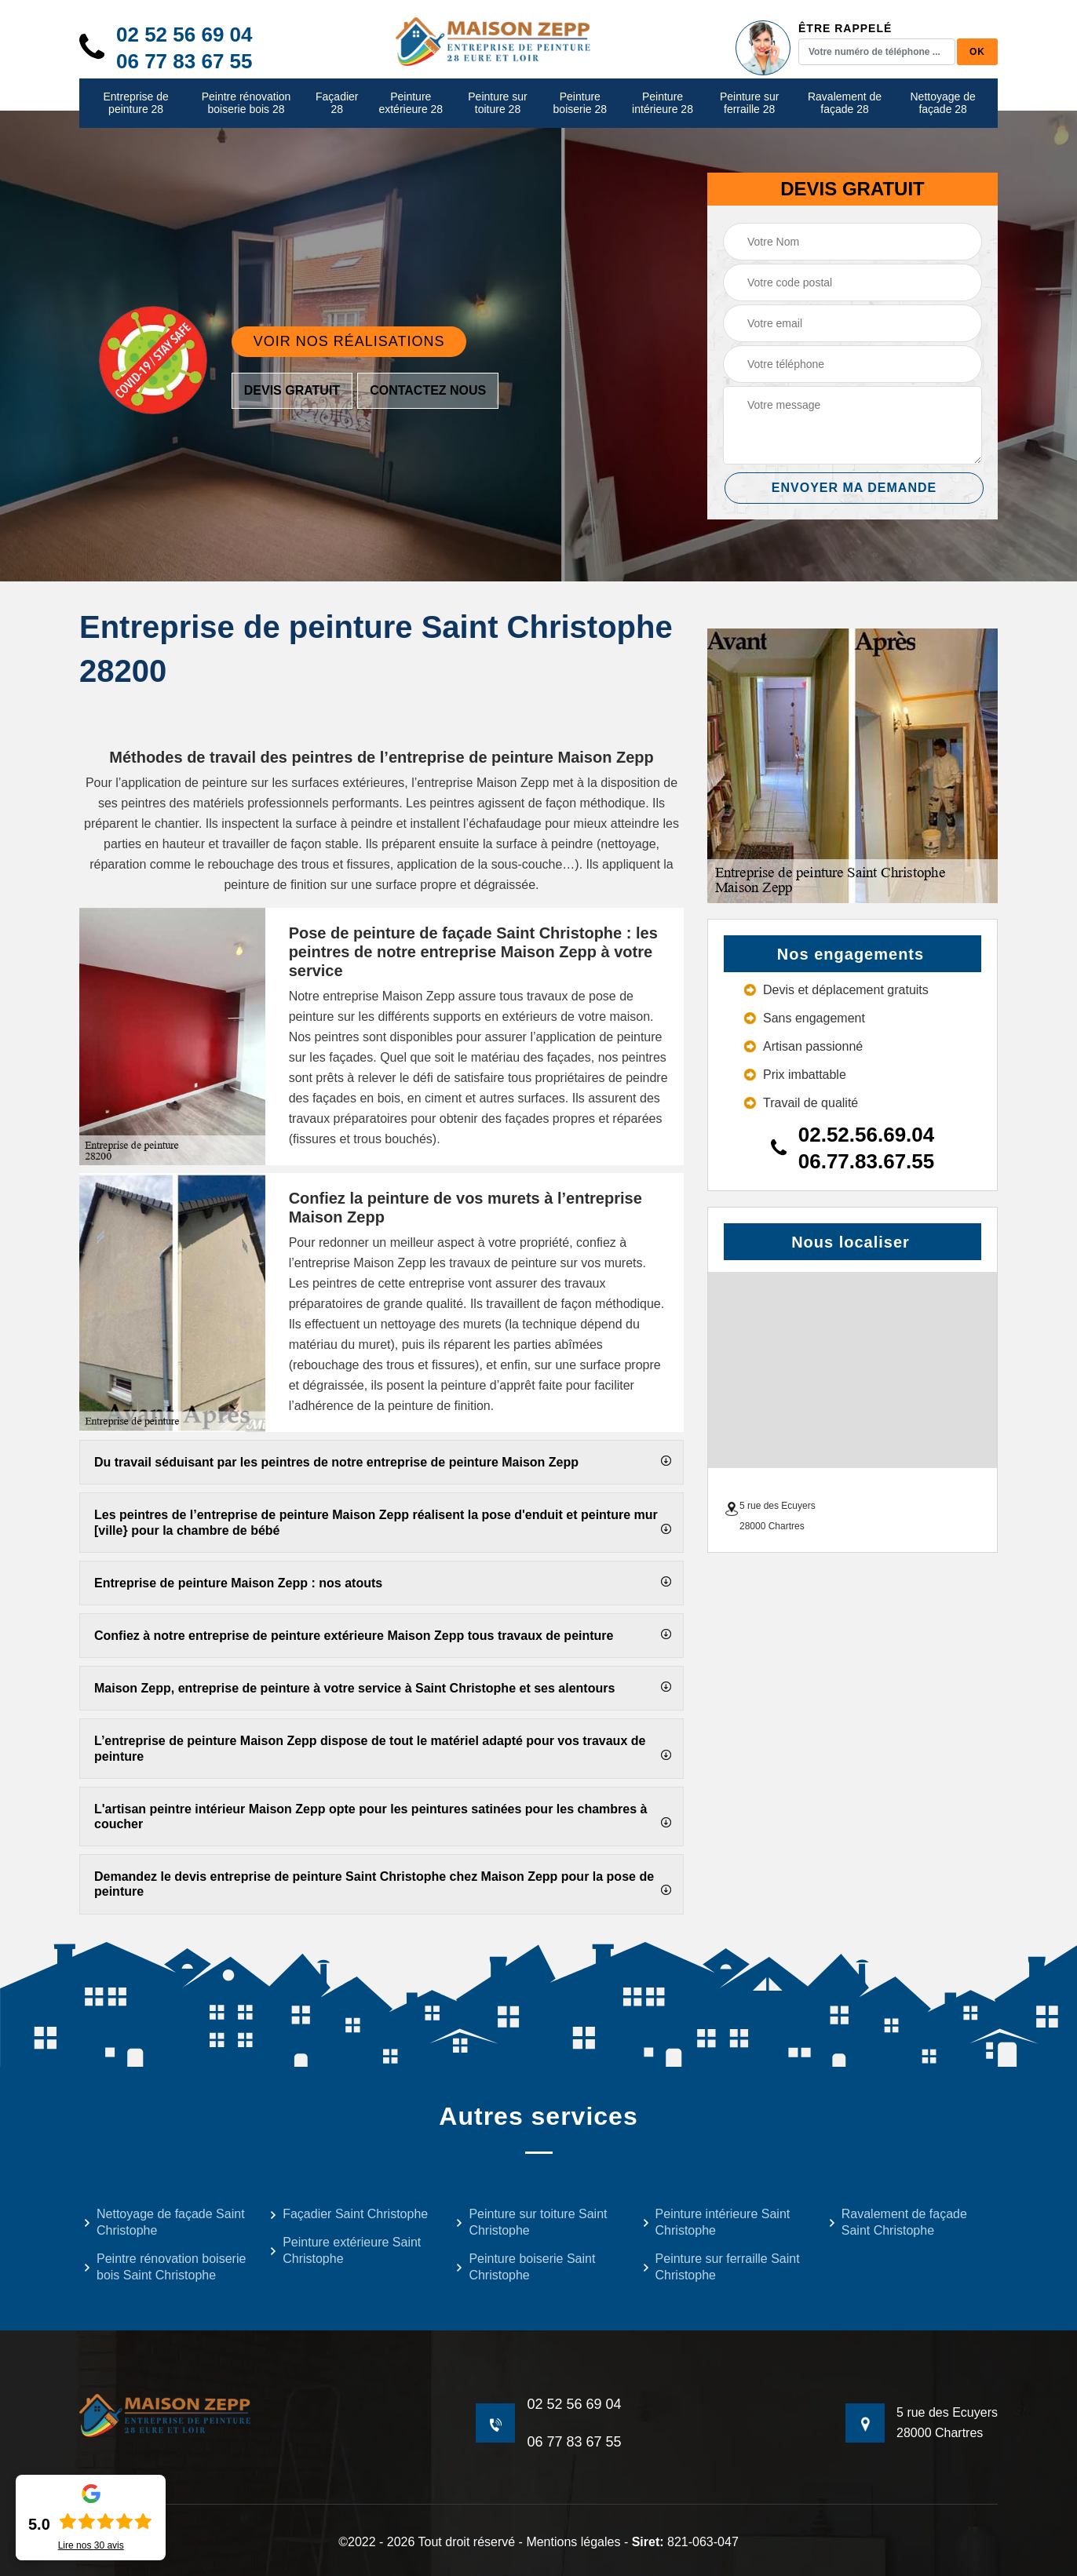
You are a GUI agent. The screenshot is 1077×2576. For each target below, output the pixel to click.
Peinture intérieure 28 (662, 103)
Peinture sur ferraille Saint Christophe (721, 2267)
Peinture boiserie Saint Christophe (525, 2267)
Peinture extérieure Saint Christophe (345, 2250)
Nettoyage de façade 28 (943, 103)
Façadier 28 (337, 103)
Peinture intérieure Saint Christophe (716, 2222)
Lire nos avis (91, 2545)
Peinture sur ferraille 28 (749, 103)
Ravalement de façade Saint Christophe (897, 2222)
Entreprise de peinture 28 (135, 103)
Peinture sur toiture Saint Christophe (531, 2222)
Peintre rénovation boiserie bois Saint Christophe (164, 2267)
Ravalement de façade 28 (845, 103)
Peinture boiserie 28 (580, 103)
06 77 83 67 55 (184, 61)
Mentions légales (573, 2542)
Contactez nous (428, 390)
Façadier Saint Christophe (348, 2214)
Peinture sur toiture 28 (497, 103)
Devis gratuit (292, 390)
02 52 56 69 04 (184, 34)
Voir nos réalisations (349, 341)
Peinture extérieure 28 (410, 103)
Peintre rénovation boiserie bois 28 (246, 103)
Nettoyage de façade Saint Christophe (164, 2222)
